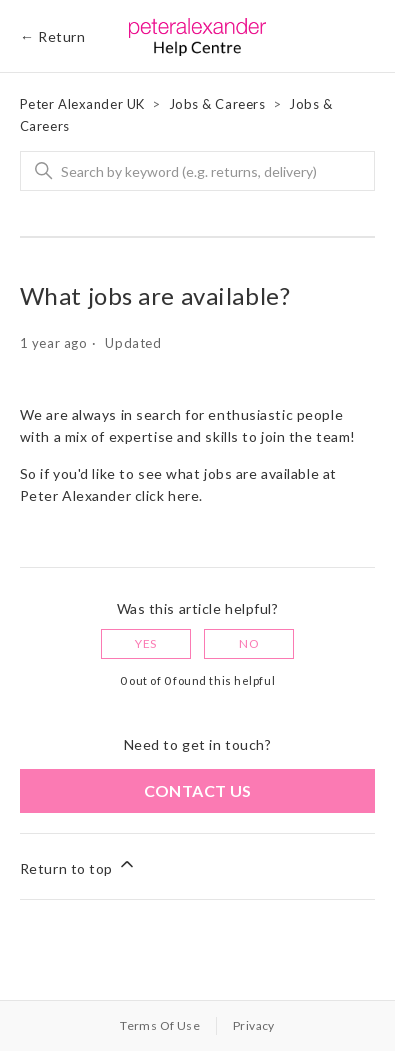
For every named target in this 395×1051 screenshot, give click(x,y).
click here (167, 495)
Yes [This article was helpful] (145, 643)
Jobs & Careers (217, 104)
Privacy (254, 1025)
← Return (52, 36)
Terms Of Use (160, 1025)
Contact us (198, 790)
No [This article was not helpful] (249, 643)
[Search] (198, 171)
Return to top (78, 865)
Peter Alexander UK (82, 104)
